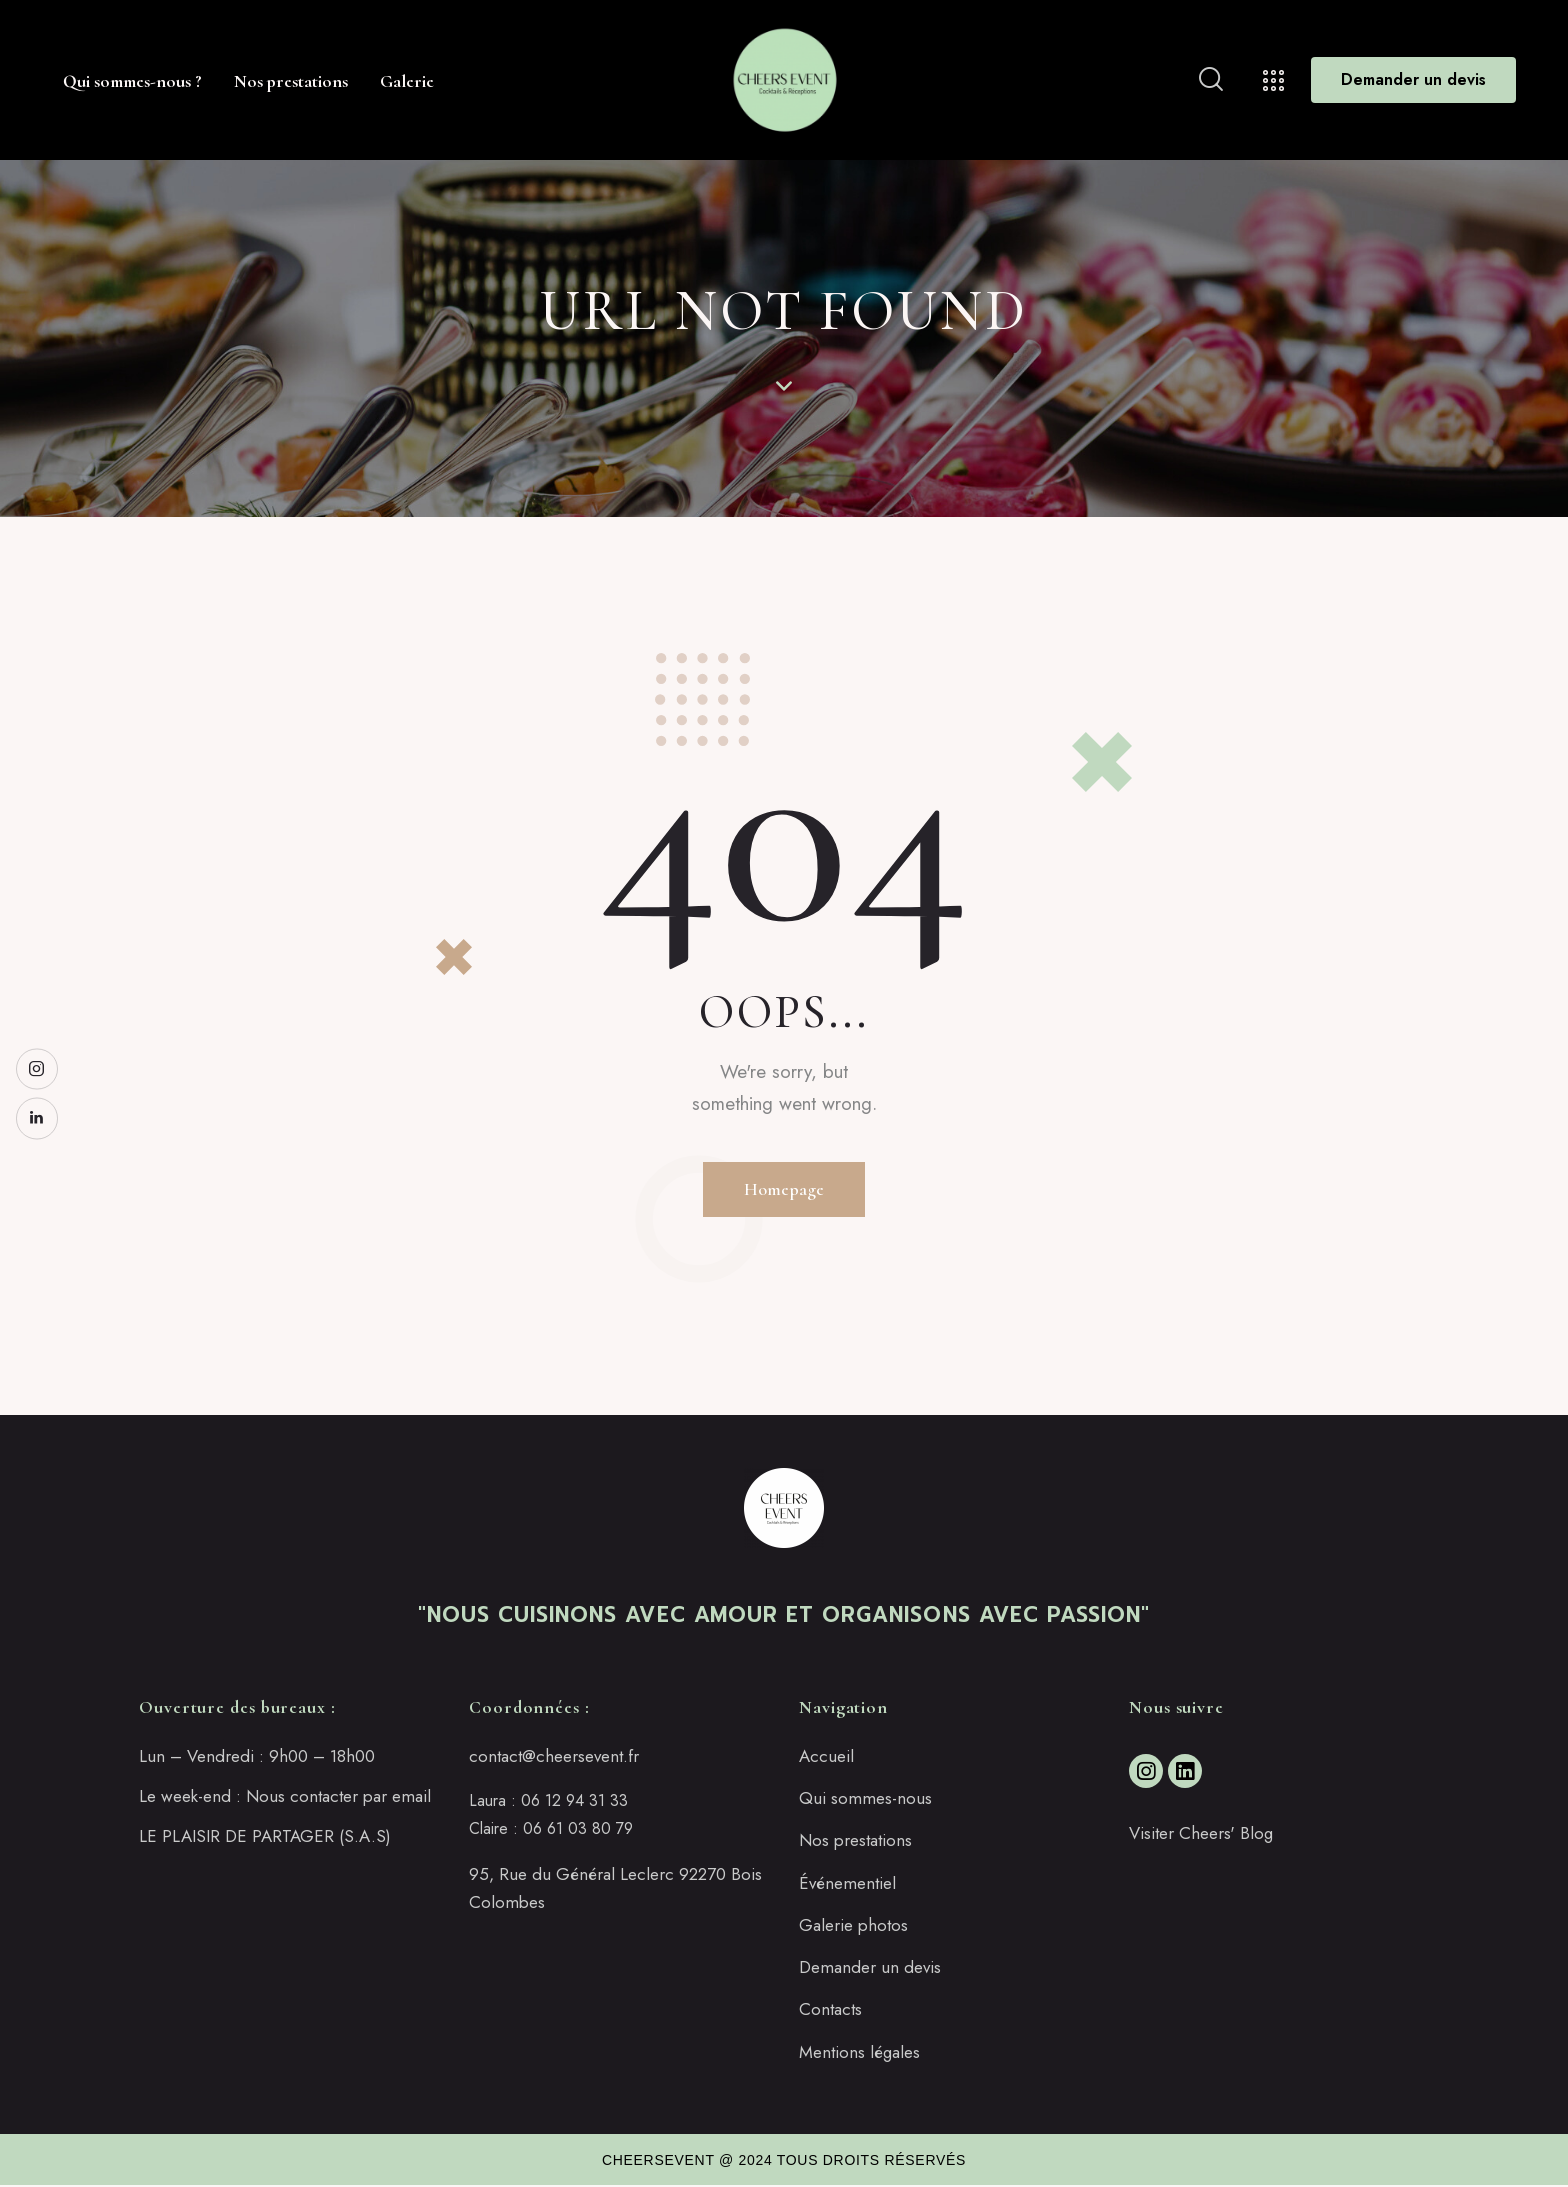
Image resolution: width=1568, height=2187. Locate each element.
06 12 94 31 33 (574, 1802)
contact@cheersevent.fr (554, 1758)
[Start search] (1211, 80)
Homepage (784, 1189)
